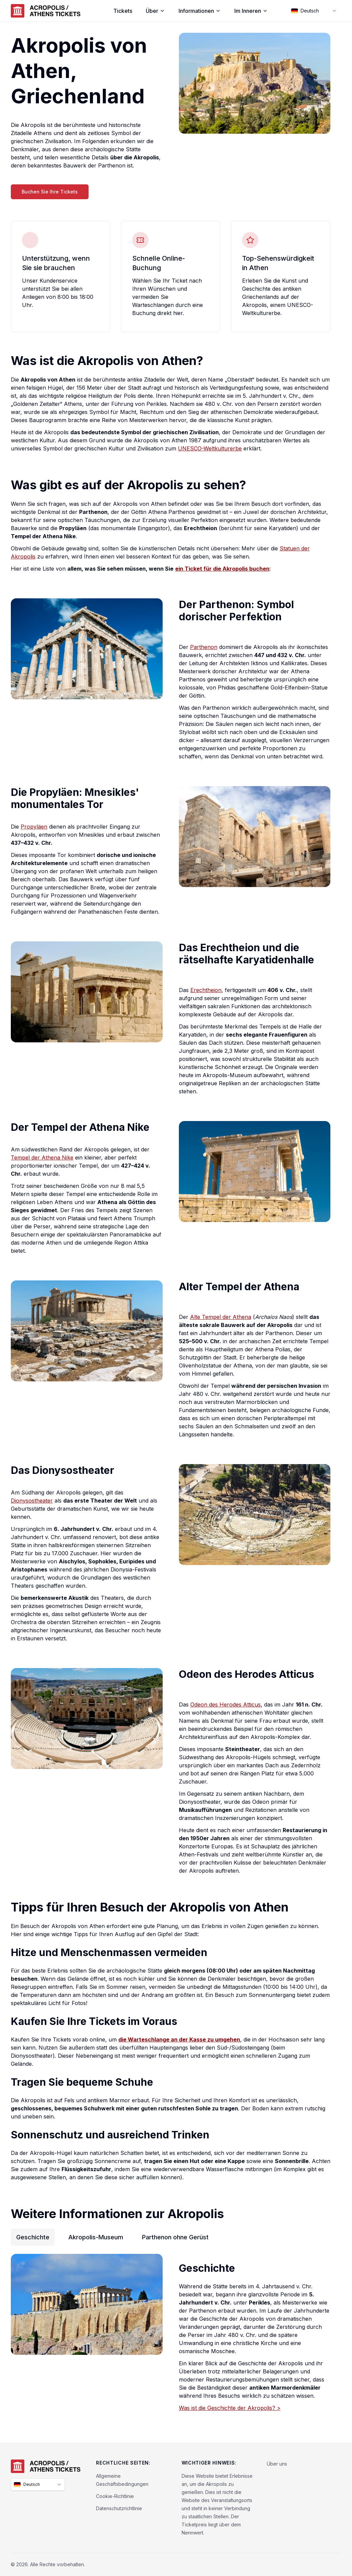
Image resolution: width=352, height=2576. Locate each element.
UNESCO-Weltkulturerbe (210, 448)
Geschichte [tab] (32, 2237)
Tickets (122, 10)
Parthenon (203, 647)
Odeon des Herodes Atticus (225, 1704)
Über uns (277, 2464)
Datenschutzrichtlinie (119, 2508)
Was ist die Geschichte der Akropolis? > (230, 2407)
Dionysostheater (32, 1500)
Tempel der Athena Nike (42, 1157)
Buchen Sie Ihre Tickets (50, 191)
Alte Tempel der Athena (220, 1316)
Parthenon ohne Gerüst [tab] (175, 2237)
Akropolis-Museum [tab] (95, 2237)
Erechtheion (205, 990)
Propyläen (34, 826)
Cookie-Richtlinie (115, 2496)
